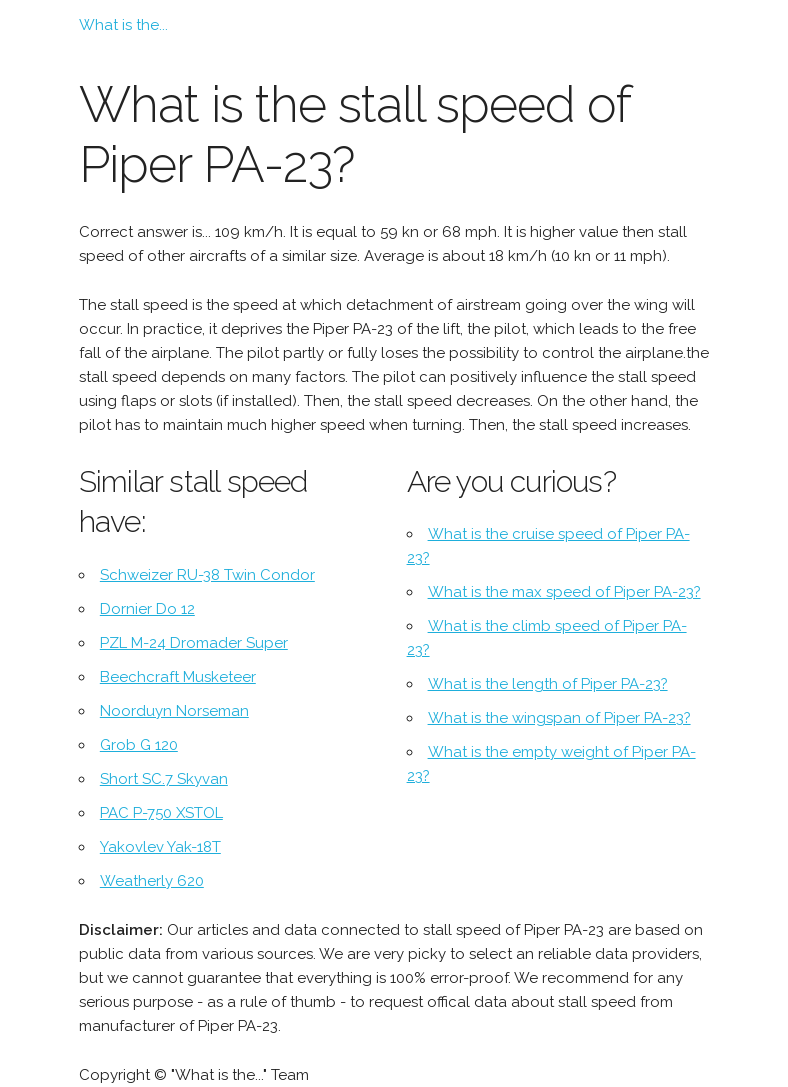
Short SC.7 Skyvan (164, 779)
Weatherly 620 (152, 881)
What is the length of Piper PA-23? (548, 684)
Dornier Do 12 (147, 609)
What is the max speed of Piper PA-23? (564, 592)
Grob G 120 (139, 745)
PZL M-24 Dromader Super (194, 643)
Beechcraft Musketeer (178, 677)
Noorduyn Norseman (174, 711)
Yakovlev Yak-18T (160, 847)
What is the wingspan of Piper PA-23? (559, 718)
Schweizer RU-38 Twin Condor (207, 575)
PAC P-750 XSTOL (161, 813)
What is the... (123, 25)
